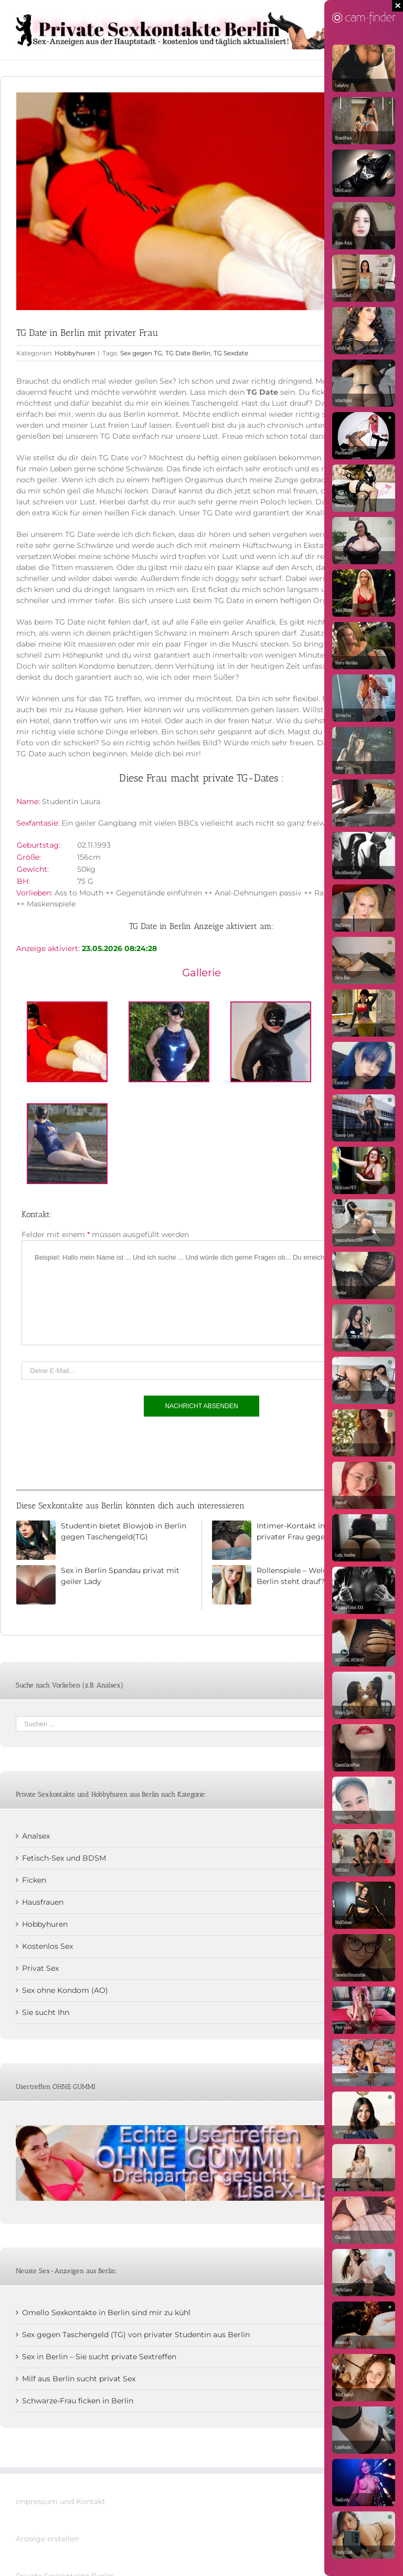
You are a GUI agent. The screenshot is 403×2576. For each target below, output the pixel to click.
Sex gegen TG (141, 353)
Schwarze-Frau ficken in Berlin (77, 2400)
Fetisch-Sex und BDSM (64, 1858)
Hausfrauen (42, 1902)
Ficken (34, 1880)
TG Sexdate (231, 353)
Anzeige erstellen (47, 2538)
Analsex (36, 1836)
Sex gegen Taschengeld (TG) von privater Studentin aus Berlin (136, 2334)
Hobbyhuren (75, 353)
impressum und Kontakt (60, 2501)
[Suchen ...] (194, 1724)
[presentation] (101, 1450)
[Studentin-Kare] (201, 201)
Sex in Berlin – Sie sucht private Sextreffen (99, 2356)
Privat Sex (40, 1968)
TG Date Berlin (187, 353)
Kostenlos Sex (47, 1946)
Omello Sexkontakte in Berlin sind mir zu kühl (106, 2312)
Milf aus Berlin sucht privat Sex (78, 2378)
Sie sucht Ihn (45, 2012)
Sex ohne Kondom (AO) (65, 1990)
